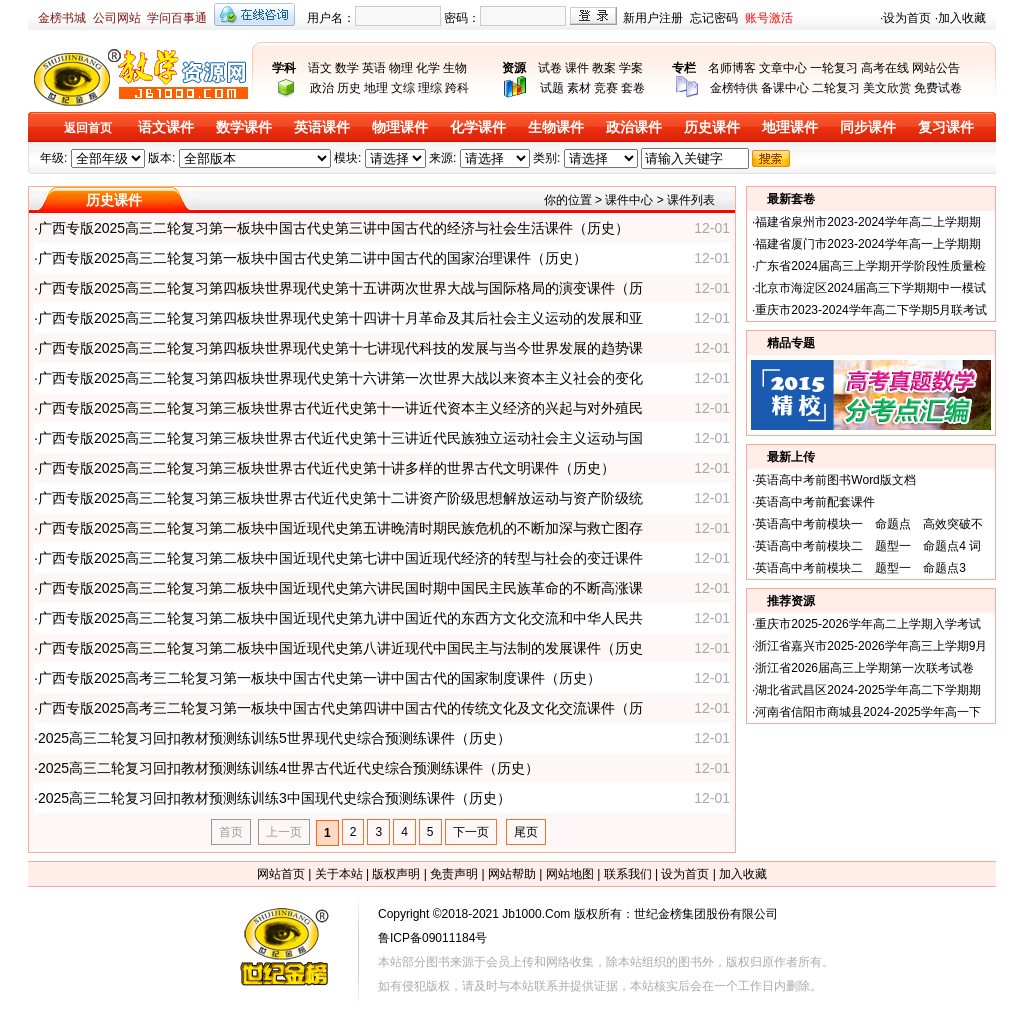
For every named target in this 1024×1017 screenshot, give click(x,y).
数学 (347, 68)
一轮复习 (834, 68)
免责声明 (454, 874)
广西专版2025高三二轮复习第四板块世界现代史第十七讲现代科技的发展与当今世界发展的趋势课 (340, 348)
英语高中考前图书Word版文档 (835, 480)
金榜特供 (734, 88)
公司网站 (117, 18)
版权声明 (396, 874)
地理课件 (790, 127)
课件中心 (629, 200)
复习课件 (946, 127)
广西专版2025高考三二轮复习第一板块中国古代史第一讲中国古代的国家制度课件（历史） (319, 678)
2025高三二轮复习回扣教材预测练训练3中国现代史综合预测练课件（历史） (274, 798)
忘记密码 (714, 18)
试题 (552, 88)
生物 (455, 68)
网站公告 (936, 68)
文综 (403, 88)
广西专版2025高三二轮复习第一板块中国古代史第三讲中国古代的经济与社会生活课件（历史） (333, 228)
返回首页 (88, 128)
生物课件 (556, 127)
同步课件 (868, 127)
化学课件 (478, 127)
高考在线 (885, 68)
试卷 (550, 68)
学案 (631, 68)
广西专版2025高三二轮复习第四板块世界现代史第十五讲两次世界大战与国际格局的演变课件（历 (340, 288)
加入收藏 (962, 18)
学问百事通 (177, 18)
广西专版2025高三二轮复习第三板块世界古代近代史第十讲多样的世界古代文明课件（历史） (326, 468)
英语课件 (322, 127)
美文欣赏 (887, 88)
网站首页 (281, 874)
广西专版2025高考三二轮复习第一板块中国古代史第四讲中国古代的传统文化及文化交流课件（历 (340, 708)
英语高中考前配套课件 (815, 502)
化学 (428, 68)
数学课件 (244, 127)
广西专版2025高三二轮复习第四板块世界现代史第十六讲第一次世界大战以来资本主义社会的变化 (340, 378)
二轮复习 (836, 88)
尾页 (526, 832)
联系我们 (628, 874)
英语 (374, 68)
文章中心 (783, 68)
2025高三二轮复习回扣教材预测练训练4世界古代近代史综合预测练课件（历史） (288, 768)
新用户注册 (653, 18)
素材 (579, 88)
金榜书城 (62, 18)
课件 (577, 68)
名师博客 (732, 68)
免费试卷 (938, 88)
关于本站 (339, 874)
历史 (349, 88)
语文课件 (166, 127)
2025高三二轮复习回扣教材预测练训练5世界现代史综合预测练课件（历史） (274, 738)
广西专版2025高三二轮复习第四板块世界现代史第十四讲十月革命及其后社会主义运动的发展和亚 (340, 318)
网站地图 (570, 874)
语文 (320, 68)
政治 (322, 88)
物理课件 (400, 127)
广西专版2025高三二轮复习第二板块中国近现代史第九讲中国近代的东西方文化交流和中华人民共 (340, 618)
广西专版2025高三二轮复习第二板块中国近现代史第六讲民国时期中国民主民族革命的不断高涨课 (340, 588)
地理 (376, 88)
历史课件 (712, 127)
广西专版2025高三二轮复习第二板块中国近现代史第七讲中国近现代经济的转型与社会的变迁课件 (340, 558)
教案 (604, 68)
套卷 (633, 88)
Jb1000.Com (536, 914)
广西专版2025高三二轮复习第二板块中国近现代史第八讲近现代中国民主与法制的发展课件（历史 (340, 648)
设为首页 (907, 18)
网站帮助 (512, 874)
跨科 (457, 88)
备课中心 (785, 88)
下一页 (471, 832)
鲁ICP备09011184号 (432, 938)
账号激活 (769, 18)
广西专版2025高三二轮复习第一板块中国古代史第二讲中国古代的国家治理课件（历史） (312, 258)
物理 (401, 68)
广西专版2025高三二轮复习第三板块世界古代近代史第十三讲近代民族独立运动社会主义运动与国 (340, 438)
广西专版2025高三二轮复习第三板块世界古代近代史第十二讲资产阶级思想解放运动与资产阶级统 (340, 498)
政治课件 (634, 127)
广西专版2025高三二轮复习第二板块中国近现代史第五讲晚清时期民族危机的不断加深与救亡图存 (340, 528)
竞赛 (606, 88)
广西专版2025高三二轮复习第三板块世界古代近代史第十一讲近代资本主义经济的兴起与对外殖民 (340, 408)
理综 (430, 88)
